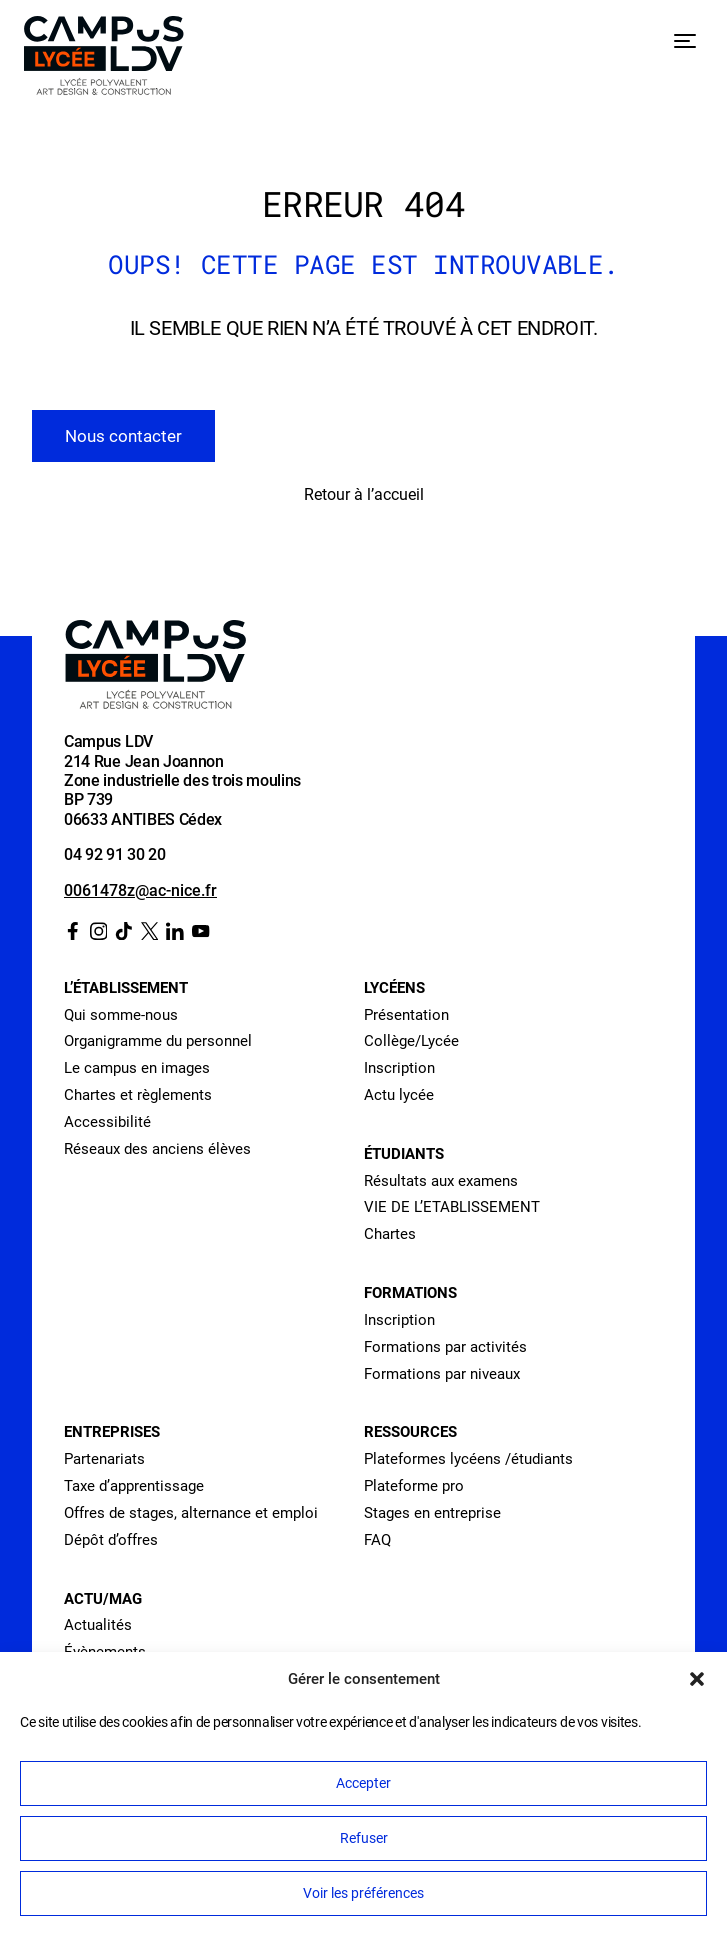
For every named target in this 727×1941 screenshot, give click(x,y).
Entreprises (112, 1432)
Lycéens (394, 988)
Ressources (410, 1432)
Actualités (98, 1625)
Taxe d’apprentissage (134, 1486)
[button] (697, 1679)
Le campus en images (137, 1068)
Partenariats (104, 1459)
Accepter (363, 1783)
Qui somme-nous (121, 1015)
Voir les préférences (363, 1893)
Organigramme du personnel (158, 1041)
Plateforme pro (414, 1486)
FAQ (377, 1540)
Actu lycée (399, 1095)
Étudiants (404, 1154)
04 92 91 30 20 (115, 855)
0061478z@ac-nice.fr (140, 891)
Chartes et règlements (138, 1095)
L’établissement (126, 988)
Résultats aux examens (441, 1181)
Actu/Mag (103, 1599)
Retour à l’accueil (364, 494)
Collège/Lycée (411, 1041)
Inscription (399, 1068)
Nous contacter (123, 436)
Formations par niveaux (442, 1374)
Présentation (406, 1015)
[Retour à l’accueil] (104, 59)
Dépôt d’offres (111, 1540)
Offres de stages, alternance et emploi (191, 1513)
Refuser (364, 1838)
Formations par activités (445, 1347)
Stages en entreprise (432, 1513)
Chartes (390, 1234)
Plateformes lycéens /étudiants (468, 1459)
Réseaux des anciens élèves (157, 1149)
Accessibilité (107, 1122)
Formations (410, 1293)
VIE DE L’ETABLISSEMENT (452, 1207)
